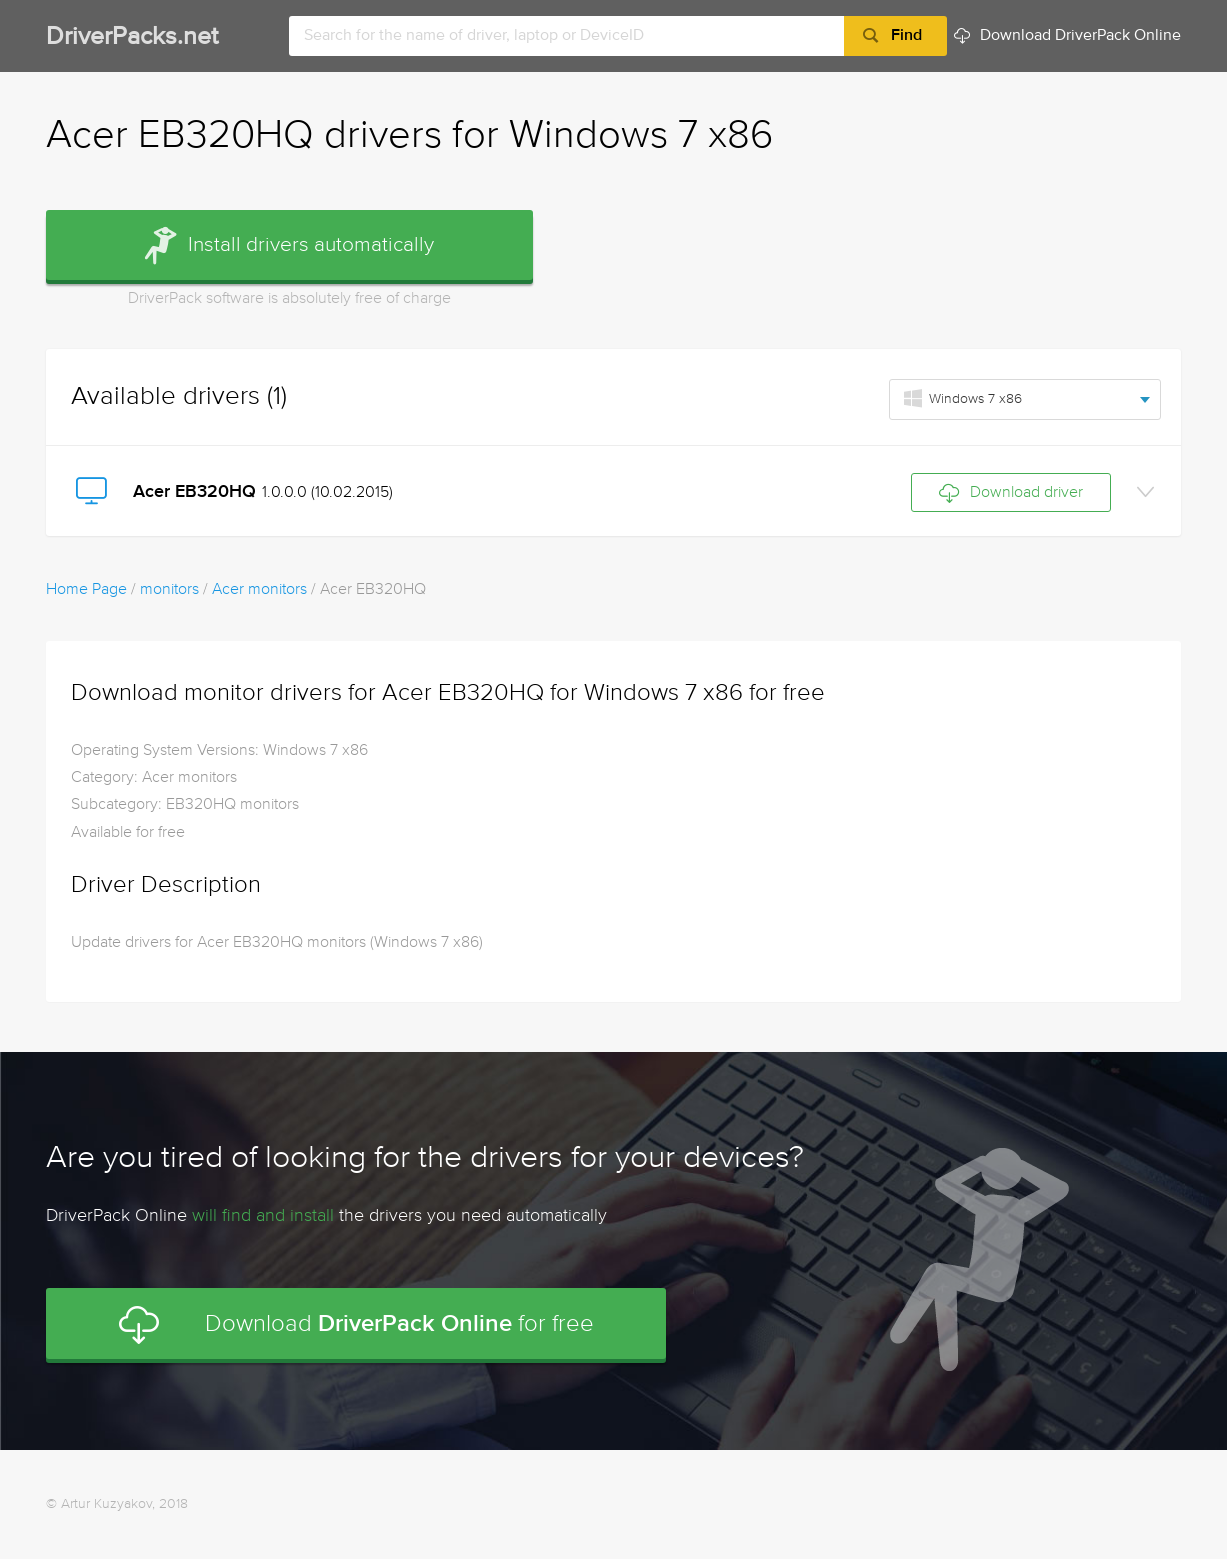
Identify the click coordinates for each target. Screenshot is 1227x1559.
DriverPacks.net (132, 37)
